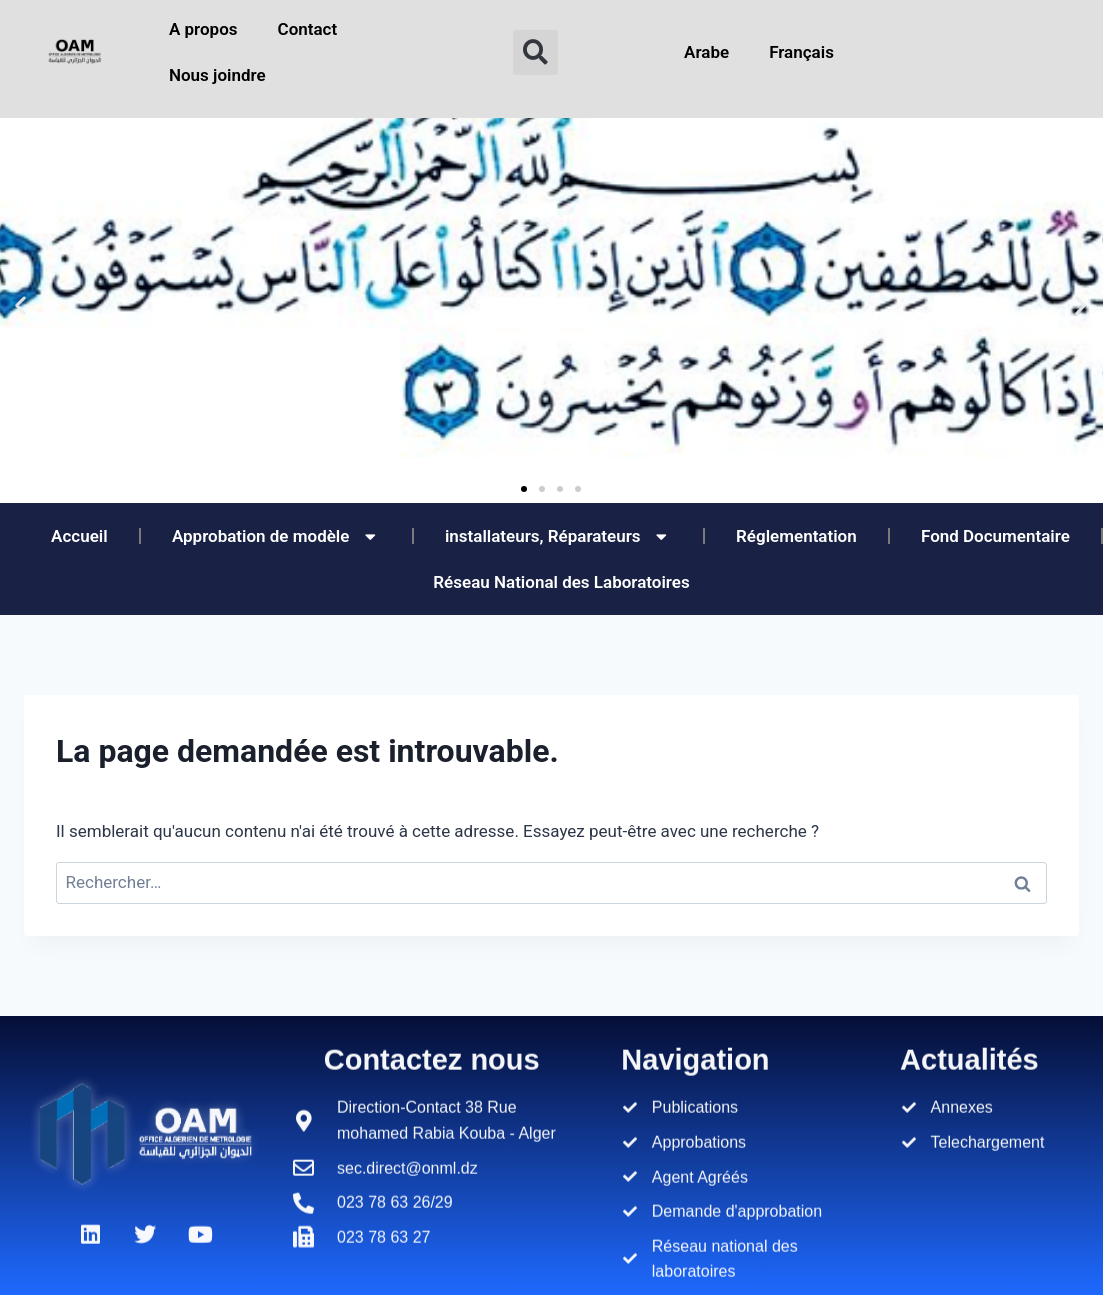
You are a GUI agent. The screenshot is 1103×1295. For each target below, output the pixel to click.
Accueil (79, 536)
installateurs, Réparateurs (558, 536)
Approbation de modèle (276, 536)
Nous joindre (217, 75)
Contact (308, 29)
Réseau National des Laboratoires (561, 582)
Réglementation (796, 536)
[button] (535, 52)
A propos (203, 29)
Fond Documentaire (995, 536)
